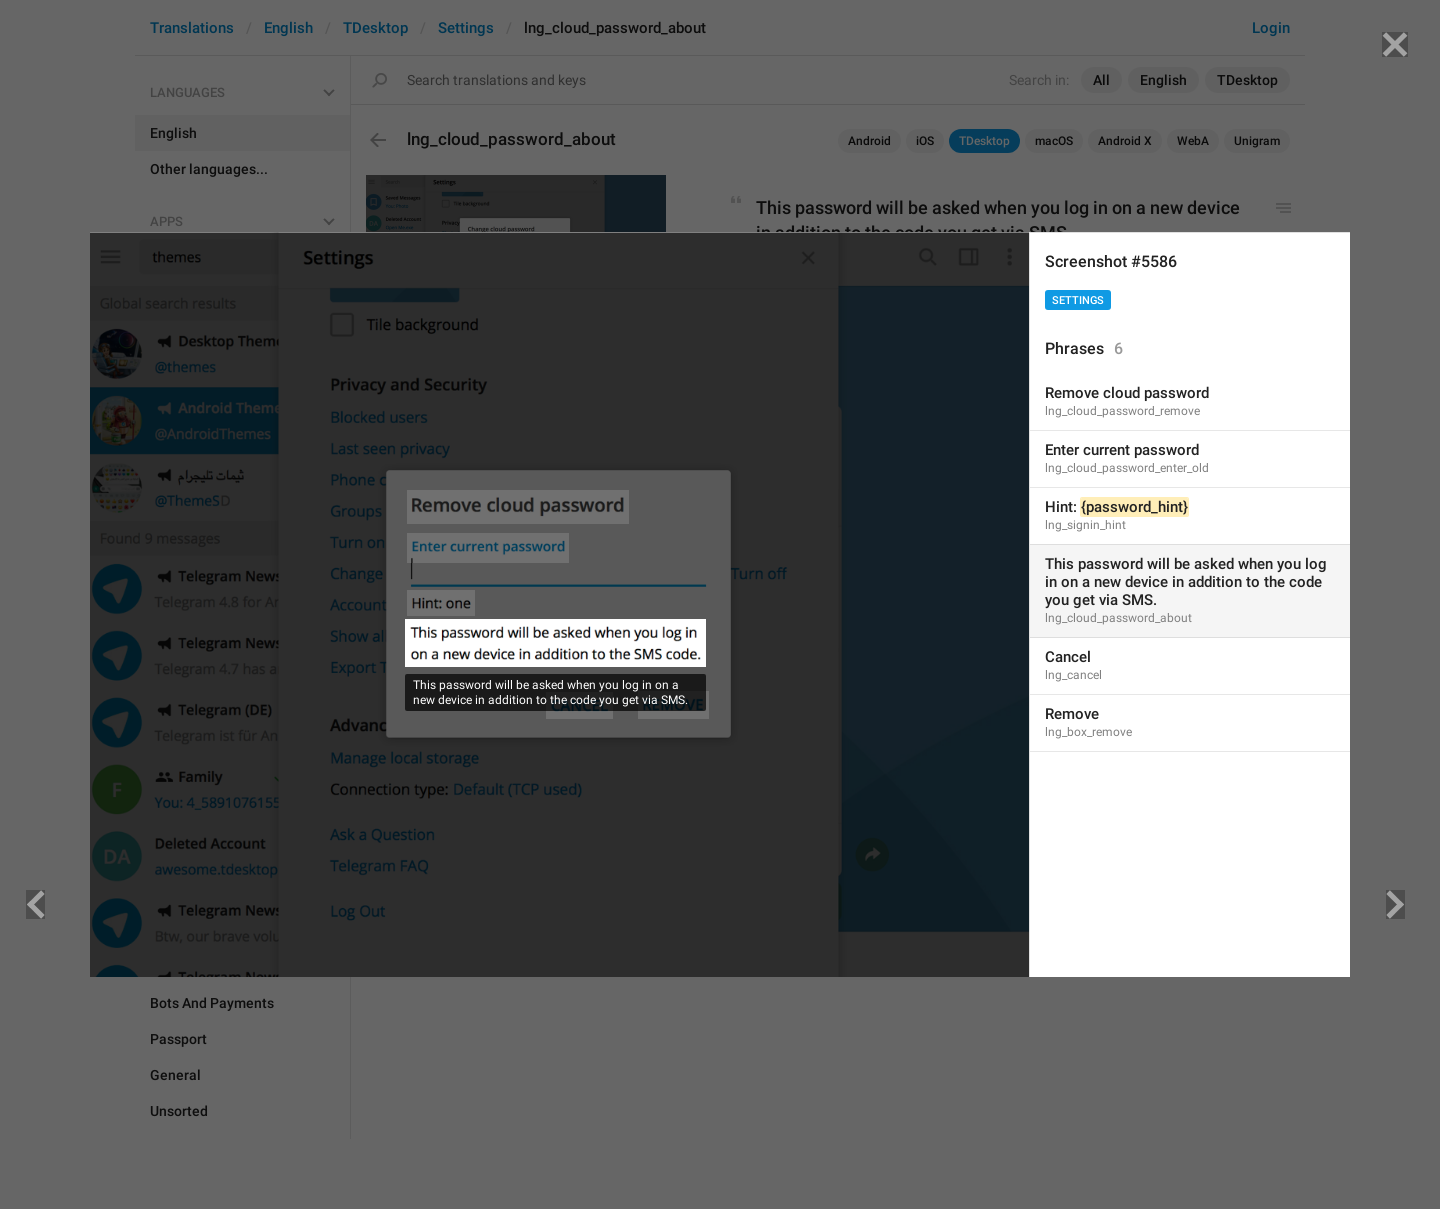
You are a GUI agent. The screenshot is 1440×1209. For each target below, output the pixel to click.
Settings (1078, 300)
